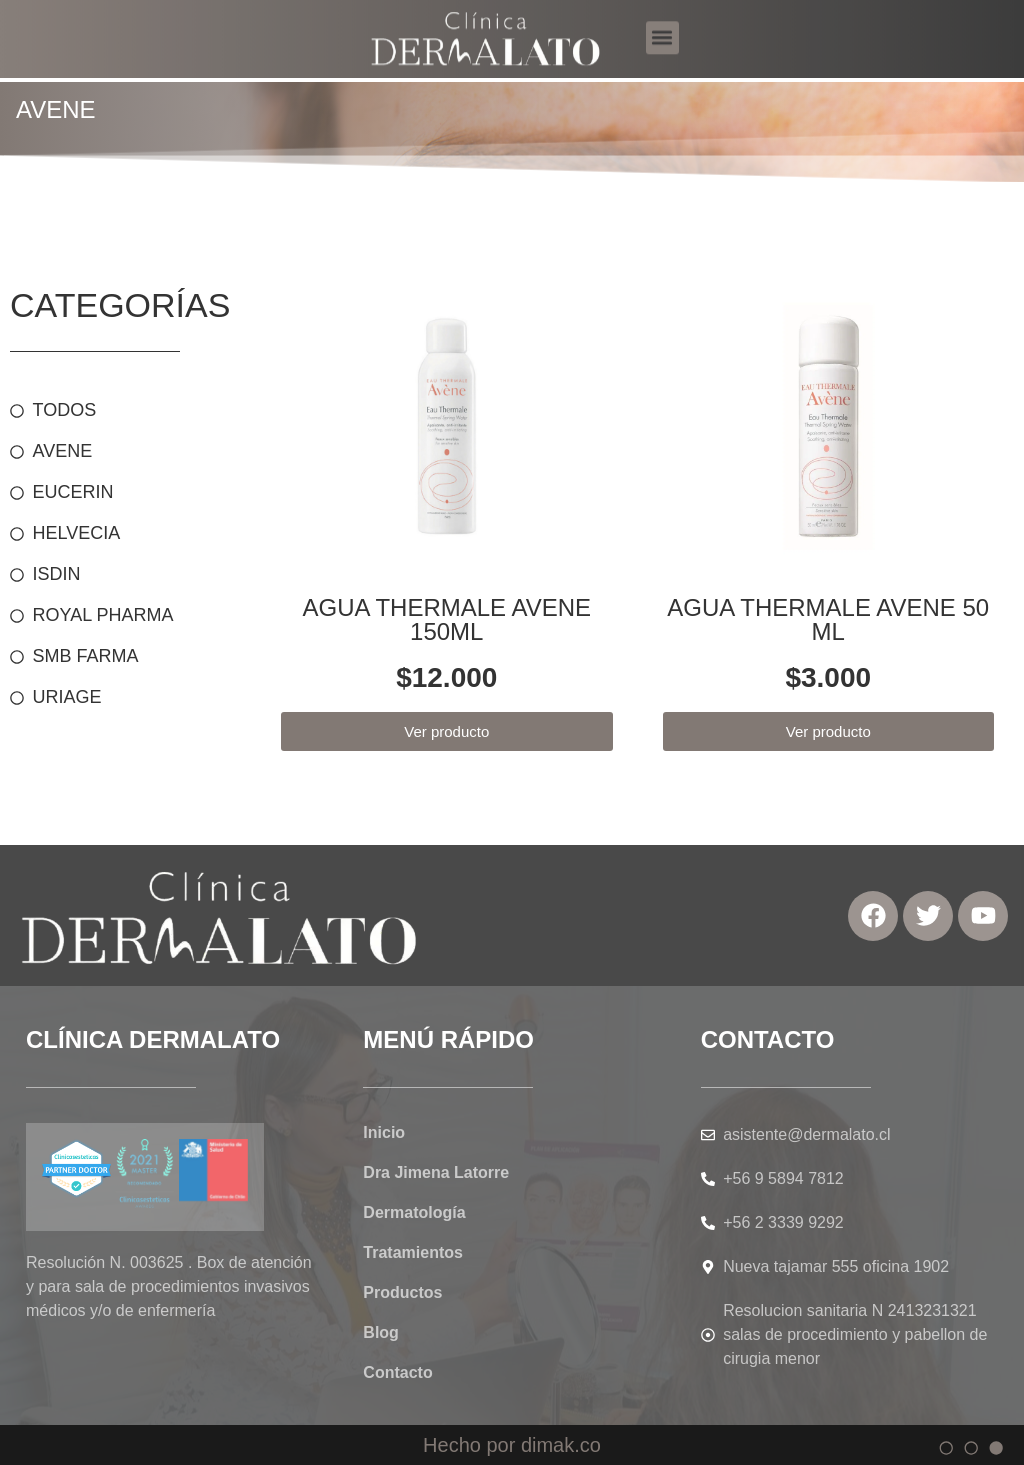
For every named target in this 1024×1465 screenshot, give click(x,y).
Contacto (397, 1372)
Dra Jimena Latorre (436, 1172)
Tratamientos (413, 1252)
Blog (381, 1332)
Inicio (384, 1132)
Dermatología (414, 1212)
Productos (402, 1292)
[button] (662, 23)
